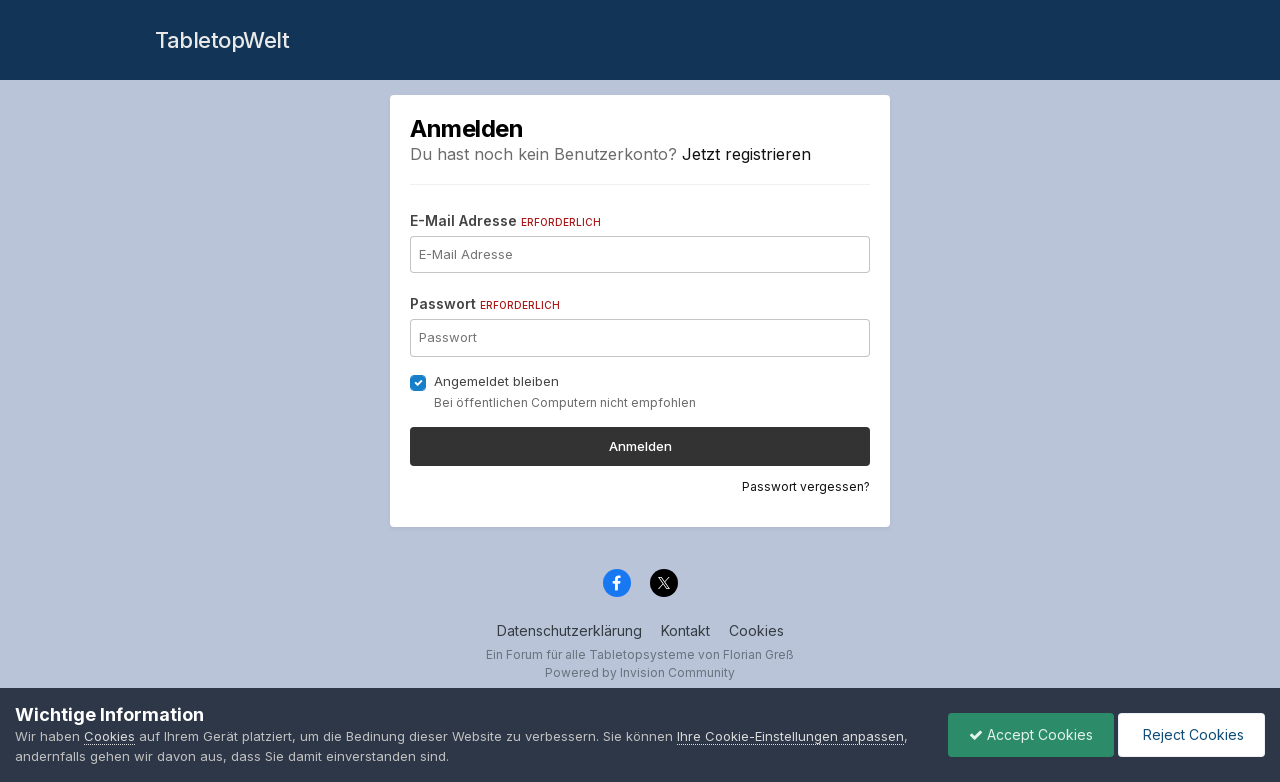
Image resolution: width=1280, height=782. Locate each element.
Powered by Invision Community (640, 672)
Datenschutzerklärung (569, 630)
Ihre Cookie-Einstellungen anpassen (790, 736)
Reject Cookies (1191, 734)
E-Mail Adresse (505, 220)
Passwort (485, 303)
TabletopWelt (222, 40)
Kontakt (685, 630)
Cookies (756, 630)
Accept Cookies (1031, 734)
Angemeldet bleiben (496, 381)
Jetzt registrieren (746, 154)
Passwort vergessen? (806, 486)
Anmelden (640, 446)
